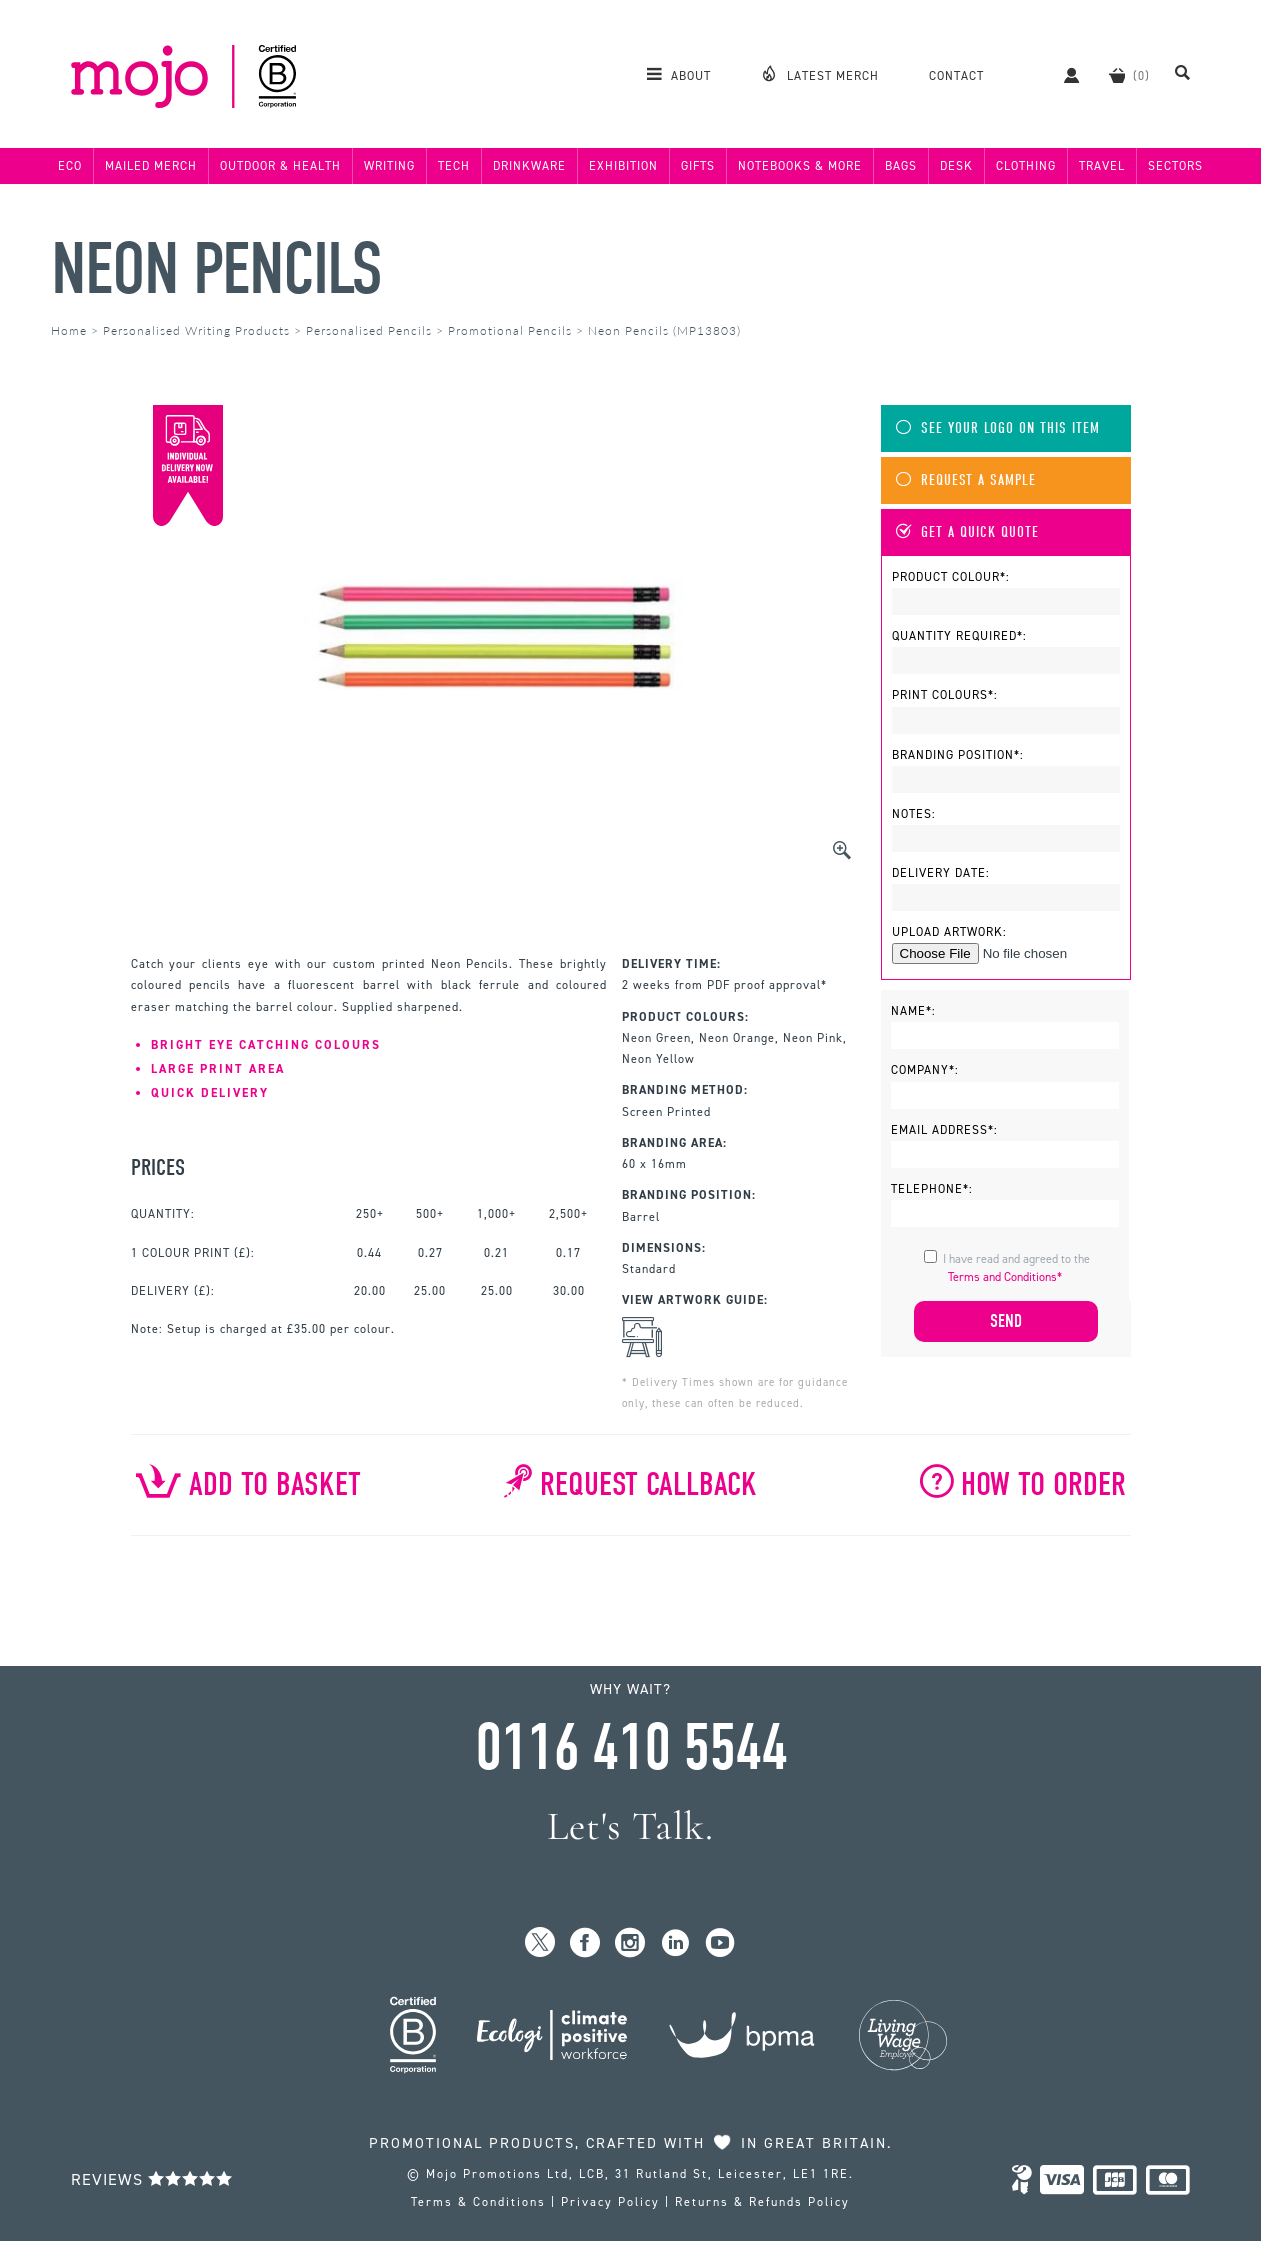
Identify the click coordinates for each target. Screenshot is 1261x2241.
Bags (901, 166)
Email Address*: (944, 1130)
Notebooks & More (800, 166)
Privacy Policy (610, 2202)
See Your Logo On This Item (998, 428)
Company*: (925, 1070)
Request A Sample (966, 480)
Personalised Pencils (369, 330)
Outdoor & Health (280, 166)
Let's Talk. (630, 1826)
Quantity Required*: (959, 636)
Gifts (698, 166)
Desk (956, 166)
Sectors (1175, 166)
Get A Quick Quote (967, 532)
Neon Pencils (216, 269)
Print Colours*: (945, 695)
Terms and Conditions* (1005, 1277)
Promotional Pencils (510, 330)
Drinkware (529, 166)
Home (69, 330)
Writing (389, 166)
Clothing (1026, 166)
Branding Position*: (958, 755)
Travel (1102, 166)
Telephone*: (932, 1189)
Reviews (152, 2179)
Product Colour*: (951, 577)
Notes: (914, 814)
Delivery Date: (941, 873)
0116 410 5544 (631, 1748)
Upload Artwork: (949, 932)
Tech (454, 166)
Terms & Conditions (478, 2202)
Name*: (913, 1011)
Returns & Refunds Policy (762, 2202)
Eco (70, 166)
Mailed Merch (151, 166)
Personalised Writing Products (196, 330)
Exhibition (623, 166)
